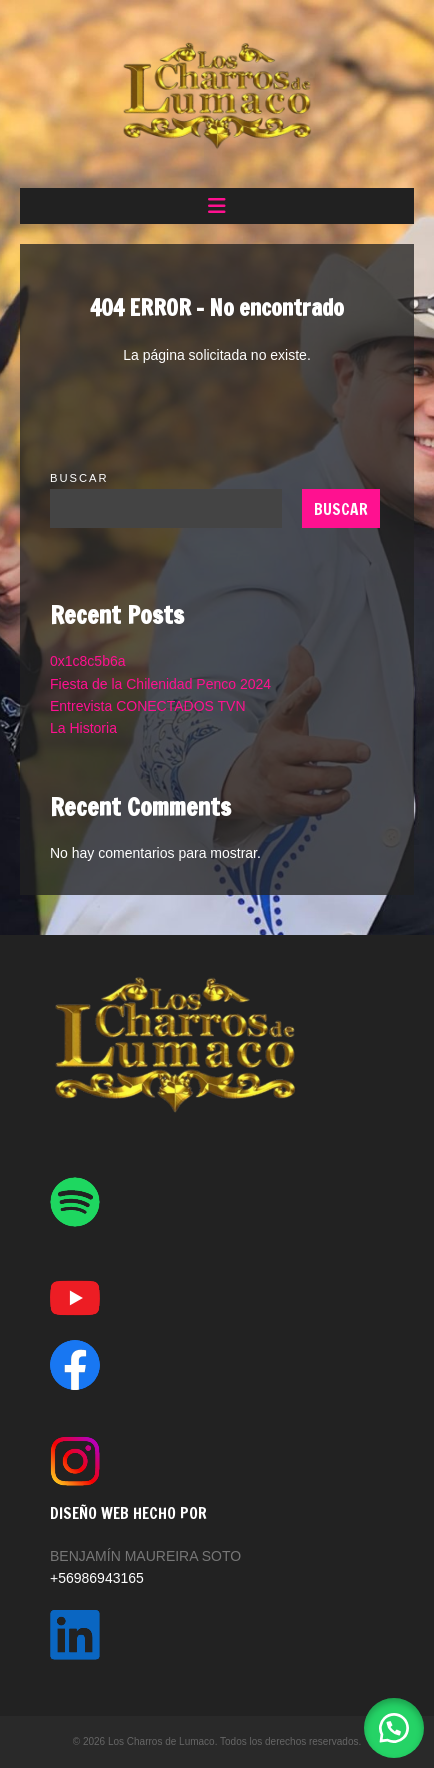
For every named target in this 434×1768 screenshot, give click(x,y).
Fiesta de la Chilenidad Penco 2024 (160, 684)
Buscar (79, 478)
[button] (217, 206)
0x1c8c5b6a (88, 661)
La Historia (83, 728)
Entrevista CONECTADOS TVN (148, 706)
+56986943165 (97, 1578)
